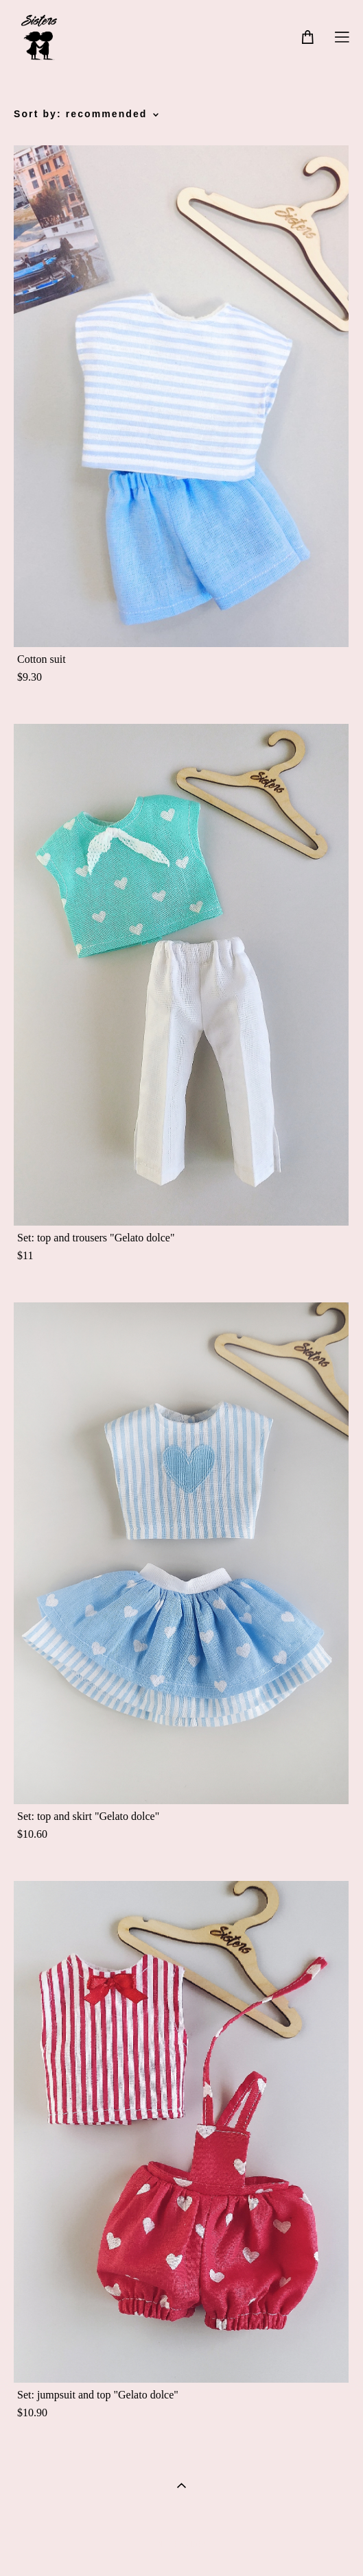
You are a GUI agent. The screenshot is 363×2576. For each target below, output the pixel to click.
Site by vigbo (181, 2544)
